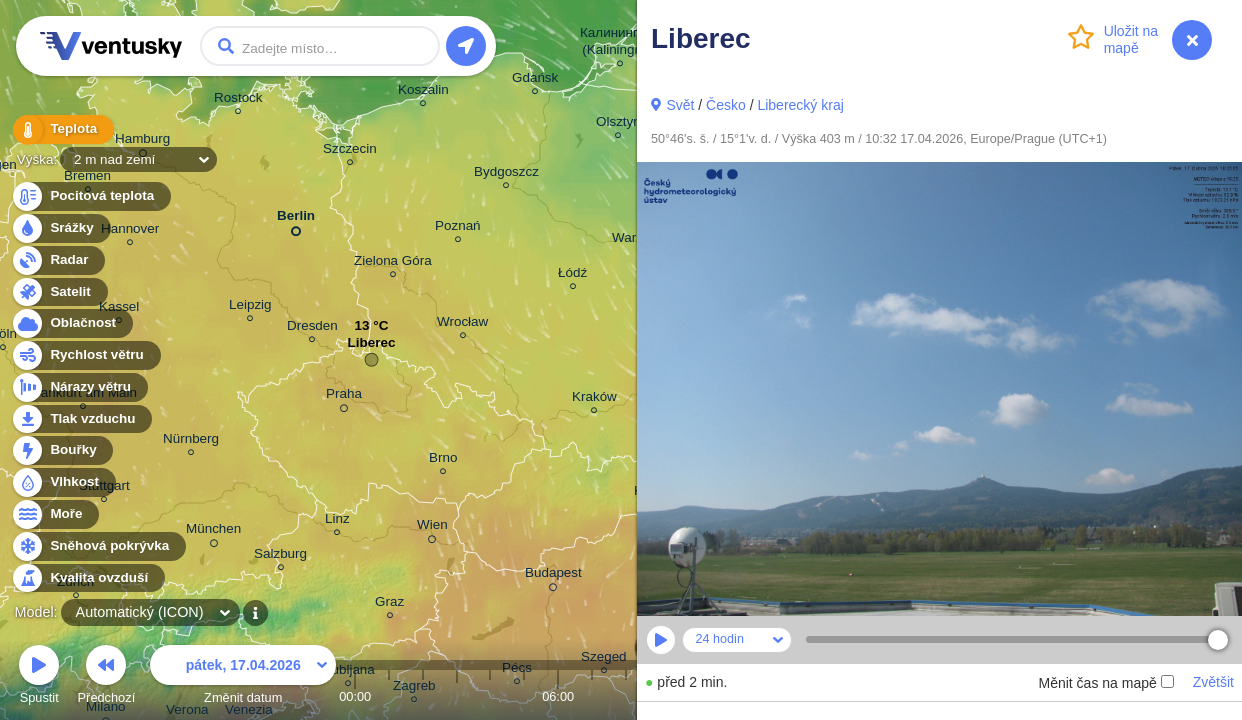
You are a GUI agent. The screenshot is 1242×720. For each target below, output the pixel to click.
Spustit (39, 677)
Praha (344, 397)
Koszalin (423, 92)
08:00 (626, 696)
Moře (55, 514)
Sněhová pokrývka (98, 546)
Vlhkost (63, 482)
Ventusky (108, 46)
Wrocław (462, 324)
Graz (389, 604)
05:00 (524, 696)
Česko (726, 105)
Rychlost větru (85, 355)
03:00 (457, 696)
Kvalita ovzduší (87, 578)
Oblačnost (71, 323)
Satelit (59, 292)
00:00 (355, 696)
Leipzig (250, 307)
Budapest (553, 576)
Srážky (60, 228)
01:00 (389, 696)
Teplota (62, 129)
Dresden (312, 328)
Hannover (130, 231)
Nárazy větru (79, 387)
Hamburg (142, 142)
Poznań (458, 228)
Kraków (594, 399)
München (213, 532)
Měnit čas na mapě (1105, 683)
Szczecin (350, 151)
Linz (337, 521)
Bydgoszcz (506, 174)
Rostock (238, 100)
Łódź (572, 275)
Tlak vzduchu (81, 419)
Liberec (372, 347)
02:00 (423, 696)
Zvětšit (1213, 682)
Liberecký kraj (800, 105)
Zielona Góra (393, 263)
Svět (680, 105)
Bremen (87, 178)
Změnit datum (243, 677)
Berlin (296, 219)
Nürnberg (191, 441)
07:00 (592, 696)
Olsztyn (618, 124)
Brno (443, 460)
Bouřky (62, 450)
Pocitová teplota (90, 196)
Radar (58, 260)
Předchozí (107, 677)
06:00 (558, 696)
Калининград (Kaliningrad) (620, 44)
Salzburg (280, 556)
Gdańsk (535, 80)
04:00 (490, 696)
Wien (432, 528)
